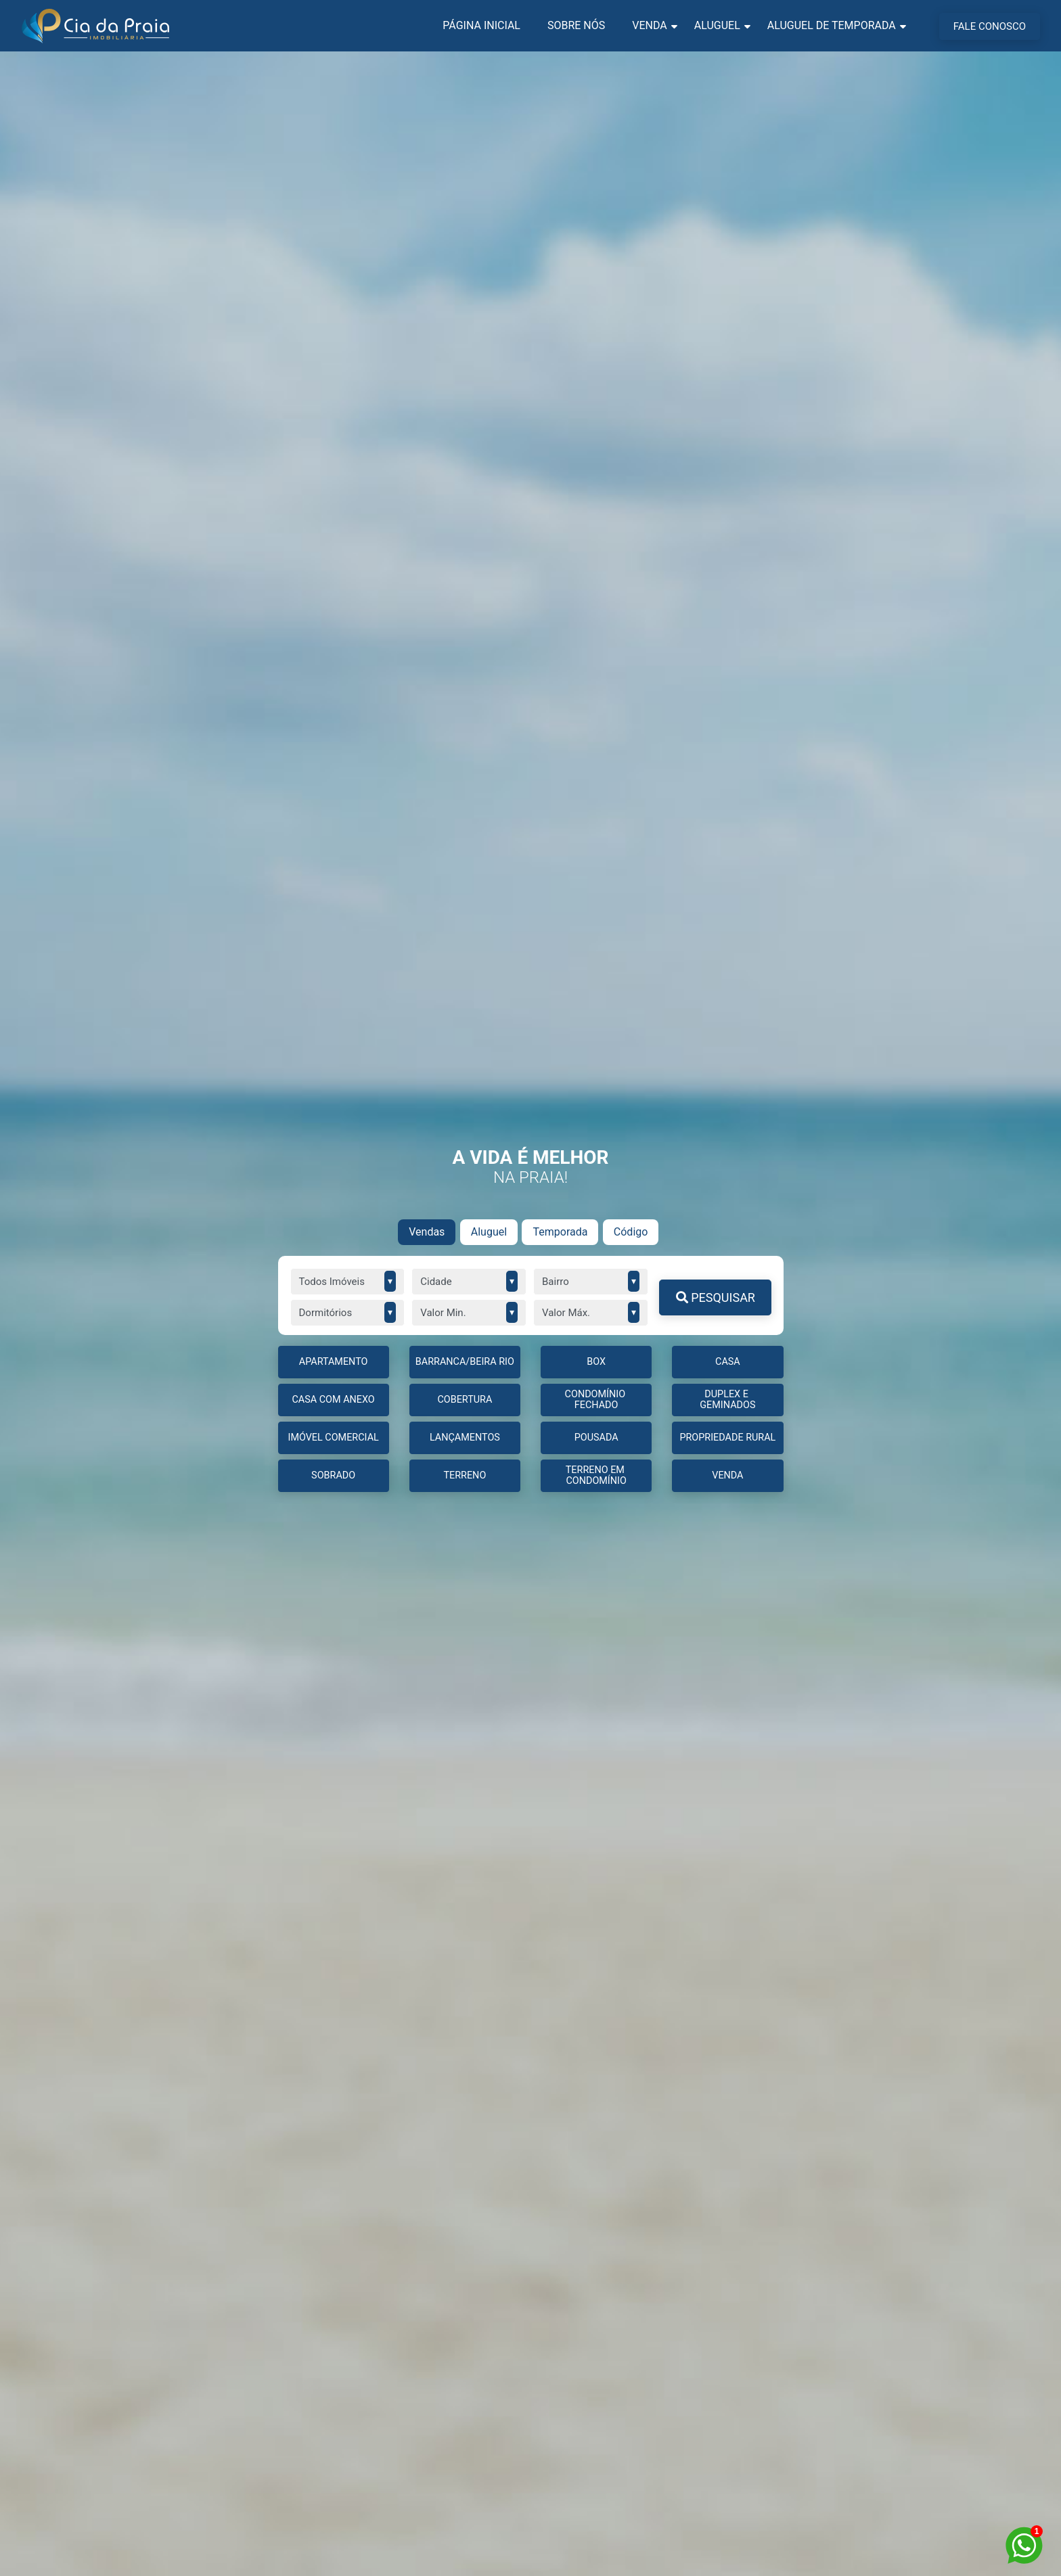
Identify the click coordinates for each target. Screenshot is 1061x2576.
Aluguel (717, 25)
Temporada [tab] (560, 1231)
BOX (596, 1362)
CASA (727, 1362)
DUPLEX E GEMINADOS (727, 1399)
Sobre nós (576, 25)
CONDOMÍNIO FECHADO (596, 1399)
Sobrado (333, 1475)
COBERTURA (464, 1399)
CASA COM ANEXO (333, 1399)
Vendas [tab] (427, 1231)
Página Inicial (481, 25)
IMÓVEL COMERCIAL (333, 1437)
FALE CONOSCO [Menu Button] (989, 26)
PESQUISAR (715, 1297)
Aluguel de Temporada (831, 25)
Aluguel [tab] (489, 1231)
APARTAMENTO (333, 1362)
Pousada (596, 1437)
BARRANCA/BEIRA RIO (464, 1362)
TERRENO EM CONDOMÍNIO (596, 1475)
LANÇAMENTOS (465, 1437)
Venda (649, 25)
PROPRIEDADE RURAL (727, 1437)
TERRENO (464, 1475)
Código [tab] (631, 1231)
